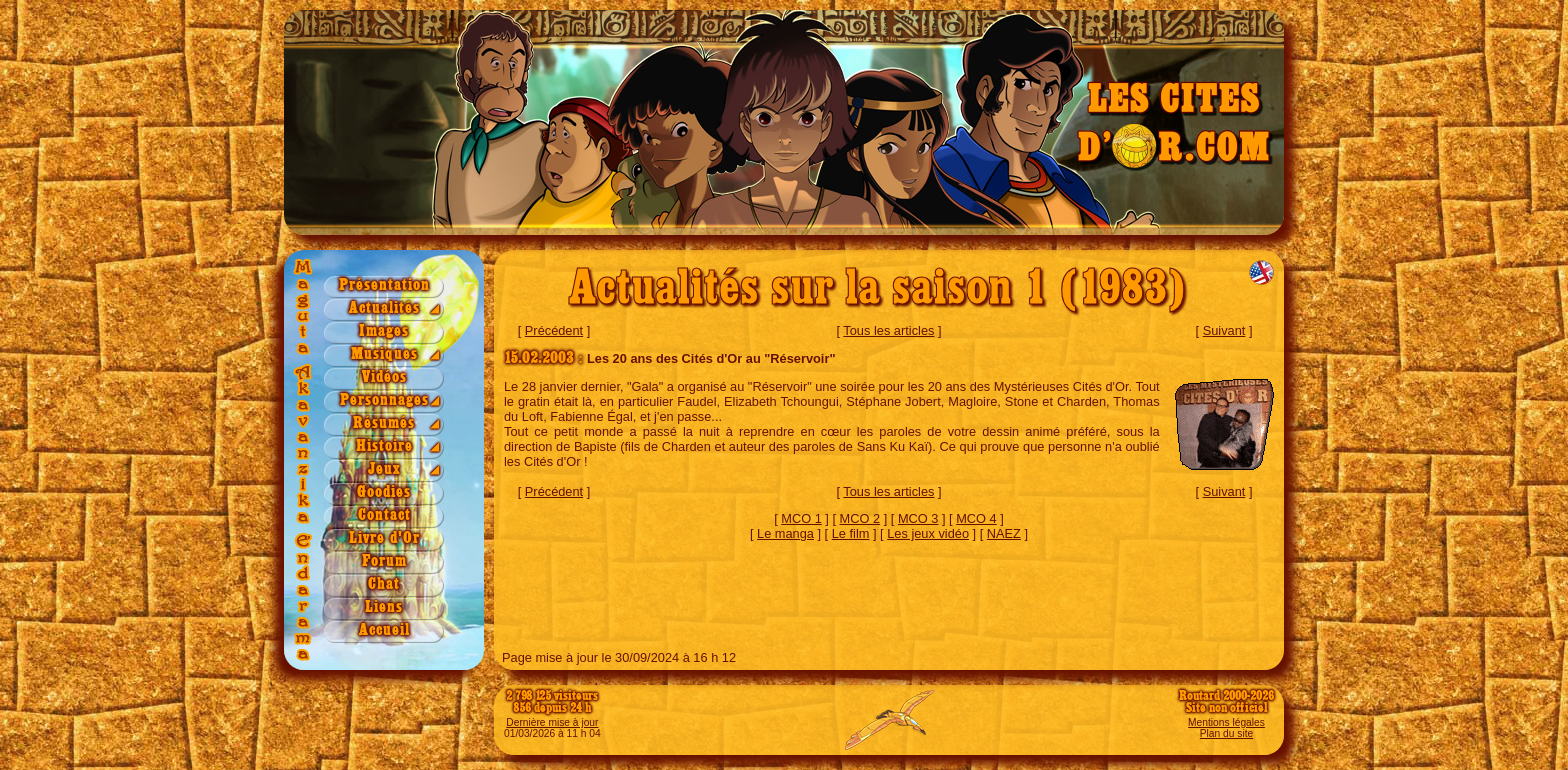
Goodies (384, 492)
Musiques (384, 354)
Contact (384, 515)
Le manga (785, 533)
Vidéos (384, 377)
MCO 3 (918, 518)
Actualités (384, 308)
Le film (851, 533)
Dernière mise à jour (552, 722)
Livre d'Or (384, 538)
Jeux (384, 469)
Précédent (554, 330)
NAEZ (1004, 533)
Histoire (384, 446)
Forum (384, 561)
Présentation (384, 285)
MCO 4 (976, 518)
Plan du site (1226, 733)
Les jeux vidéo (928, 533)
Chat (384, 584)
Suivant (1224, 330)
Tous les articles (888, 330)
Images (384, 331)
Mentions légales (1226, 722)
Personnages (384, 400)
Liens (384, 607)
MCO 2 (860, 518)
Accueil (384, 630)
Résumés (384, 423)
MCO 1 (801, 518)
